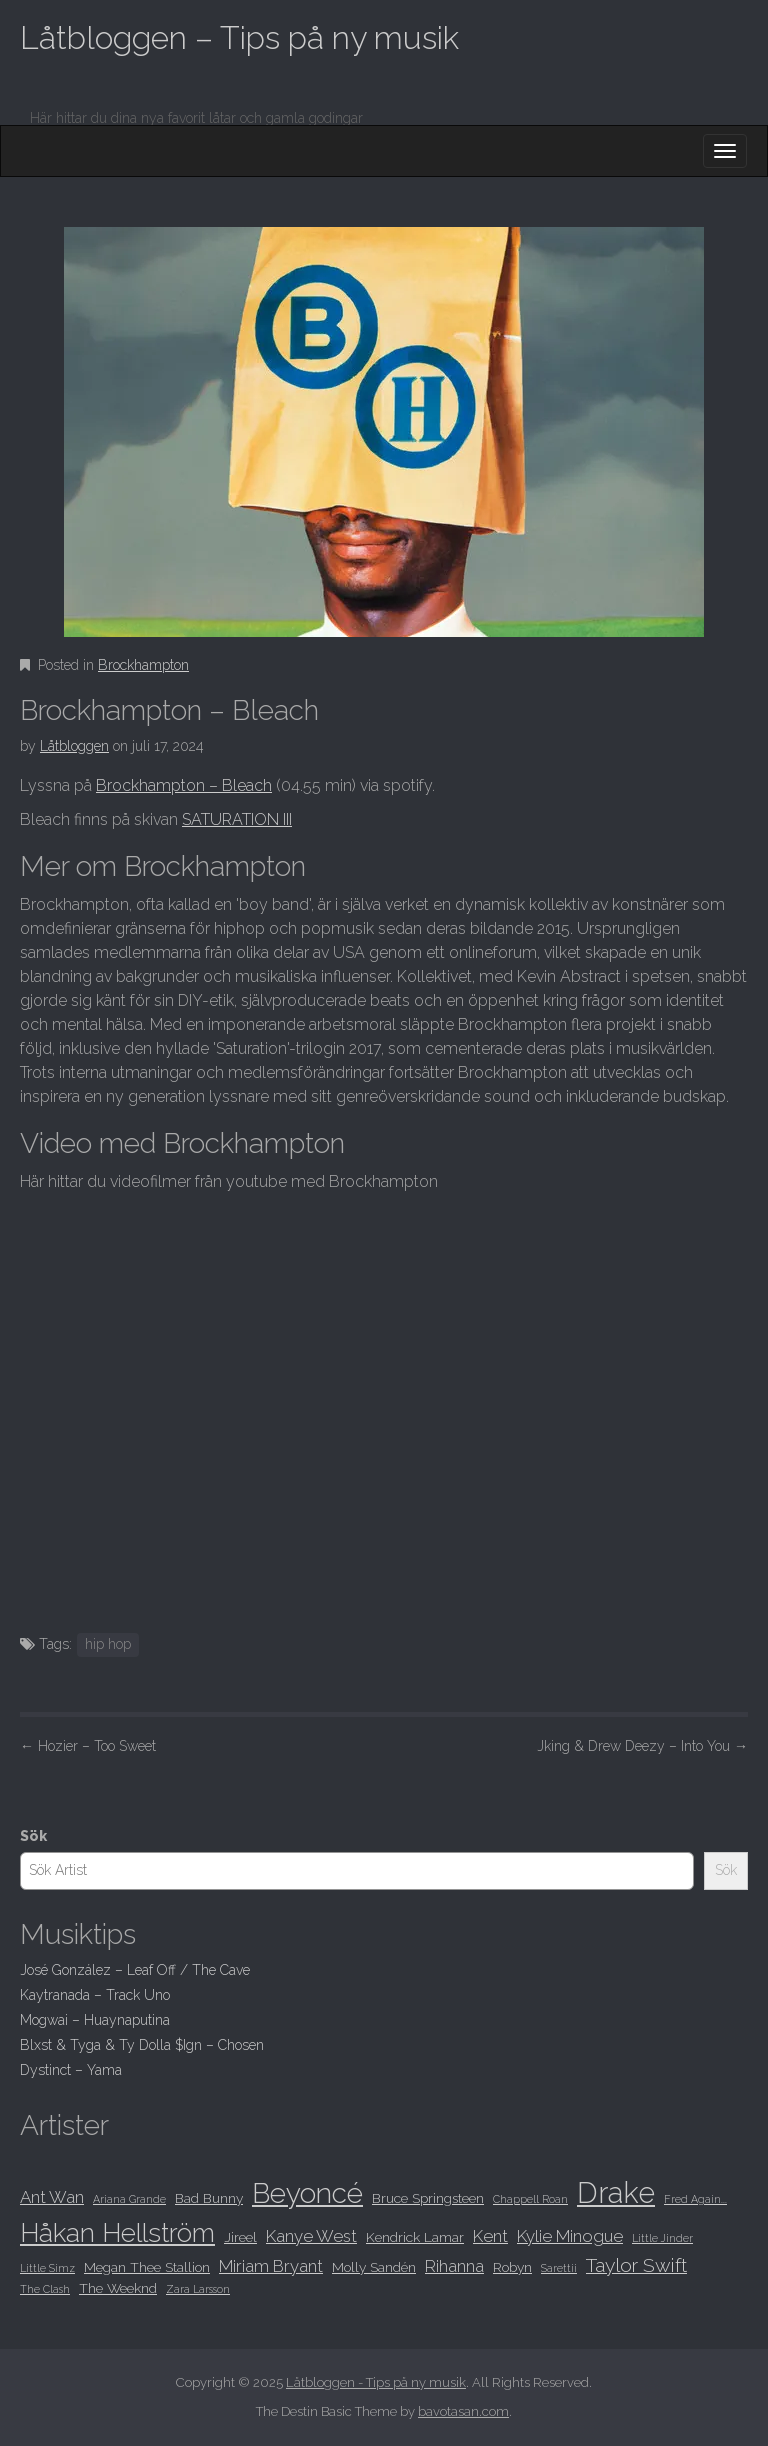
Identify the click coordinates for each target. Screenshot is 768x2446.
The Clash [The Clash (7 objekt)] (45, 2289)
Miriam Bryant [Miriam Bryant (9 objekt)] (271, 2266)
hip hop (108, 1644)
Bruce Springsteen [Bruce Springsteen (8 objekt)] (428, 2198)
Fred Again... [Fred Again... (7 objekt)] (695, 2199)
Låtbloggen (74, 746)
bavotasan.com (463, 2411)
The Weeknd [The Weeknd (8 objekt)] (118, 2288)
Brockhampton (143, 665)
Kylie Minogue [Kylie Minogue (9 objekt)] (570, 2236)
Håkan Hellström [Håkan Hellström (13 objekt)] (117, 2232)
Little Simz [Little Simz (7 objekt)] (47, 2268)
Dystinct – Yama (71, 2070)
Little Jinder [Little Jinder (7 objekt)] (662, 2238)
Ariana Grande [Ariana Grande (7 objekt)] (129, 2199)
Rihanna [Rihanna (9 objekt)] (454, 2266)
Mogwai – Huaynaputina (95, 2020)
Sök (33, 1836)
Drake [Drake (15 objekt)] (616, 2192)
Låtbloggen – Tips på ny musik (239, 37)
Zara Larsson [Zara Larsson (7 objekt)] (198, 2289)
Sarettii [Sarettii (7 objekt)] (559, 2268)
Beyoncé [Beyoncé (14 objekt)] (307, 2193)
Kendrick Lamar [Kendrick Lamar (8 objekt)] (415, 2237)
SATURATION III (237, 819)
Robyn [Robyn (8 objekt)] (512, 2267)
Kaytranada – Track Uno (95, 1995)
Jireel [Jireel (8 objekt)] (240, 2237)
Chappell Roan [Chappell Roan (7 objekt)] (530, 2199)
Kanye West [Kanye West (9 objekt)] (311, 2236)
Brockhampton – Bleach (184, 785)
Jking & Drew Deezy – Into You (642, 1746)
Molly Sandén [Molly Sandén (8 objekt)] (374, 2267)
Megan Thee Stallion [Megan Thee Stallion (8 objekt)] (147, 2267)
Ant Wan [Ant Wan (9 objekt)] (52, 2197)
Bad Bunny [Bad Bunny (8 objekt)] (209, 2198)
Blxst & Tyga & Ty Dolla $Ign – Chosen (142, 2045)
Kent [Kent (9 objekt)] (490, 2236)
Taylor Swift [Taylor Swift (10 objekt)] (636, 2265)
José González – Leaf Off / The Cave (135, 1970)
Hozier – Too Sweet (88, 1746)
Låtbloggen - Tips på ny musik (376, 2382)
